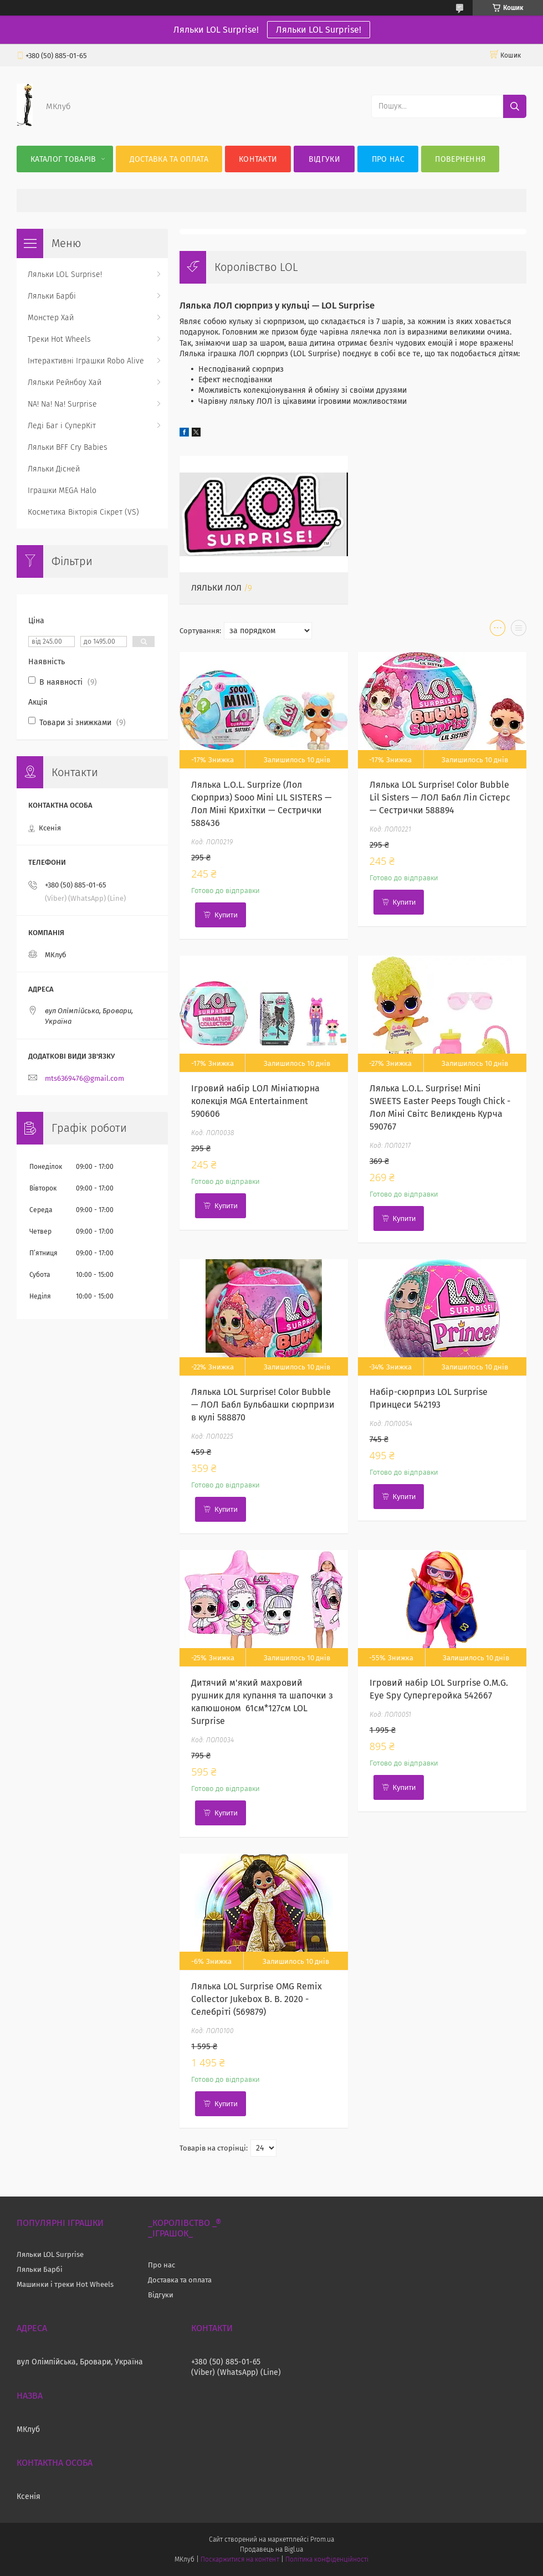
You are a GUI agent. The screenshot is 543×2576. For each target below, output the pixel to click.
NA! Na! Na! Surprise (62, 404)
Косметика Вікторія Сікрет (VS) (83, 512)
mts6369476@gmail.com (84, 1078)
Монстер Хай (51, 317)
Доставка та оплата (169, 159)
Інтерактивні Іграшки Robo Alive (86, 361)
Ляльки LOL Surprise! (318, 29)
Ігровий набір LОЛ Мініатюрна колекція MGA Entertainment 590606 (255, 1101)
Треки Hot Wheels (59, 339)
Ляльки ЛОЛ (216, 588)
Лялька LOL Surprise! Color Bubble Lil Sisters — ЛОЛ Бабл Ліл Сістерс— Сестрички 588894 (440, 797)
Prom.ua (322, 2539)
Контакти (258, 159)
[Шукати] (514, 106)
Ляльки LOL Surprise (50, 2254)
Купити (226, 915)
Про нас (388, 159)
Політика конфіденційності (326, 2559)
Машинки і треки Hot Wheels (65, 2284)
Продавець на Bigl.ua (271, 2549)
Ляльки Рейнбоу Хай (64, 382)
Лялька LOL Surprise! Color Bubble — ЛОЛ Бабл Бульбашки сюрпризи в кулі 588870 (263, 1405)
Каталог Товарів (63, 159)
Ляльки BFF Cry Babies (67, 447)
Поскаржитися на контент (240, 2559)
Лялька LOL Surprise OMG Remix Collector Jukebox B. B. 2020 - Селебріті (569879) (256, 1999)
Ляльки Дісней (54, 469)
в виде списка (518, 630)
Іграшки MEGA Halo (62, 490)
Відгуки (324, 159)
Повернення (460, 159)
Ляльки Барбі (52, 296)
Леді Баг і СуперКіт (62, 425)
